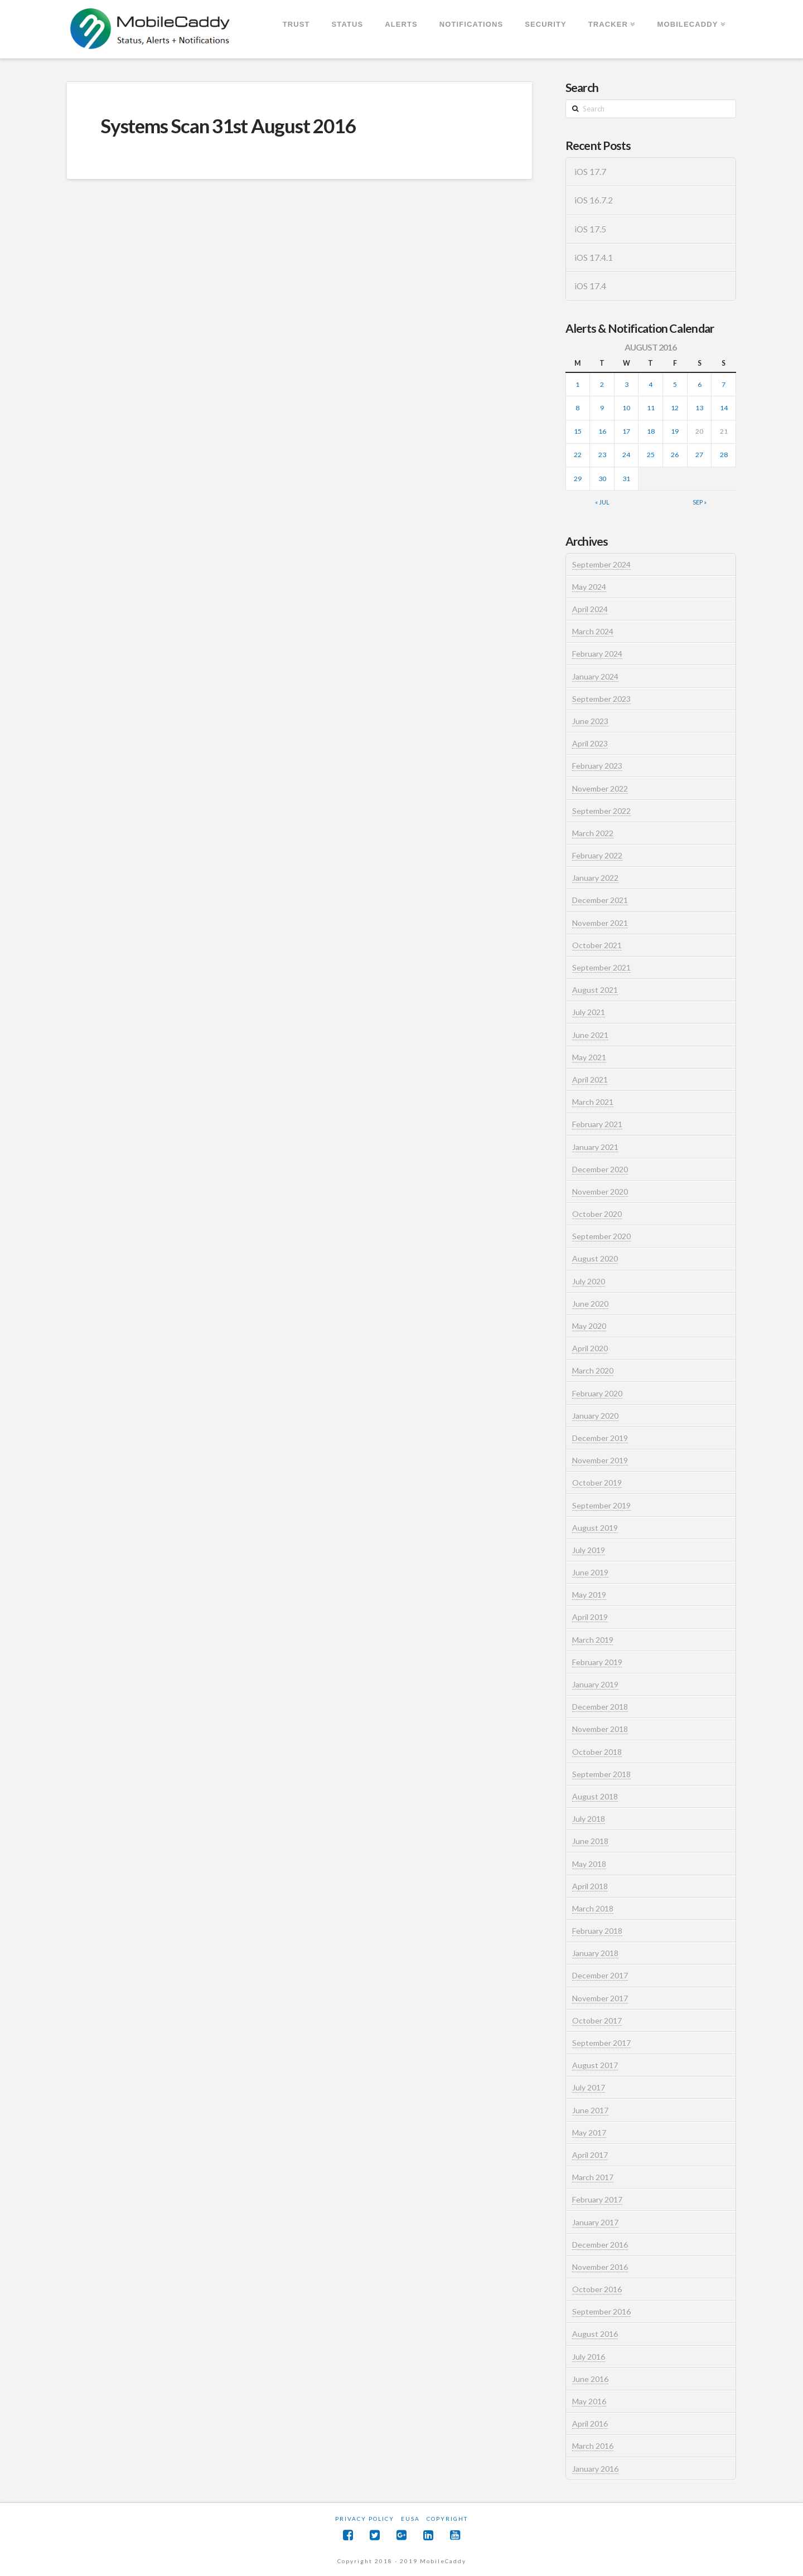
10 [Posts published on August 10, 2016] (626, 408)
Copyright (447, 2518)
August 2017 (595, 2065)
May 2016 (589, 2401)
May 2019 (589, 1594)
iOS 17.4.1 (593, 258)
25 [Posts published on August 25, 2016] (651, 454)
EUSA (410, 2518)
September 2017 (601, 2043)
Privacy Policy (364, 2518)
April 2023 (590, 743)
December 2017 (600, 1975)
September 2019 (601, 1505)
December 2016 (600, 2244)
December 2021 (600, 900)
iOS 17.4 (590, 286)
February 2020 (597, 1393)
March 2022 (592, 833)
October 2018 (597, 1752)
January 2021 (595, 1147)
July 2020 (588, 1281)
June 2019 (590, 1572)
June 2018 (590, 1841)
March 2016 (592, 2446)
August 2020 (595, 1258)
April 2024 (590, 609)
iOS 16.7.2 (593, 200)
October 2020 (597, 1214)
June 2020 (590, 1303)
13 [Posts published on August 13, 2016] (699, 408)
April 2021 (590, 1079)
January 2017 (595, 2222)
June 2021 (590, 1035)
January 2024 (595, 676)
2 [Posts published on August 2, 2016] (602, 384)
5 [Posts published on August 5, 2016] (675, 384)
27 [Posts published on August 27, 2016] (699, 454)
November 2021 (600, 923)
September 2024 (601, 564)
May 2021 (589, 1057)
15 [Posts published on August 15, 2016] (578, 431)
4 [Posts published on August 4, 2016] (650, 384)
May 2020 (589, 1326)
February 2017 (597, 2199)
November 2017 (600, 1998)
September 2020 (601, 1236)
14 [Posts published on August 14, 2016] (724, 408)
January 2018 (595, 1953)
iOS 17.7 (590, 172)
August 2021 (595, 989)
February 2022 (597, 855)
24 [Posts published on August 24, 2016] (626, 454)
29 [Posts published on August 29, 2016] (578, 478)
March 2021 (592, 1102)
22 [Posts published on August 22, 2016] (578, 454)
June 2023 (590, 721)
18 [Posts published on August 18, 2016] (651, 431)
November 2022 (600, 788)
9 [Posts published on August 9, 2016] (602, 408)
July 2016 (588, 2356)
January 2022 (595, 877)
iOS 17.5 (590, 229)
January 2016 (595, 2468)
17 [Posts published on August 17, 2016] (626, 431)
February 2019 (597, 1662)
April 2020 (590, 1348)
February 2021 (597, 1124)
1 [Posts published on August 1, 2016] (577, 384)
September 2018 (601, 1774)
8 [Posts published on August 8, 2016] (577, 408)
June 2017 (590, 2110)
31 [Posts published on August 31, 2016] (626, 478)
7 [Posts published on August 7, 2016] (723, 384)
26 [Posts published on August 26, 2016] (675, 454)
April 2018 (590, 1886)
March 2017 (592, 2177)
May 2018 (589, 1864)
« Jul (602, 502)
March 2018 (592, 1908)
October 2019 (597, 1482)
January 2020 (595, 1415)
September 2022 (601, 811)
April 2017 (590, 2155)
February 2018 (597, 1930)
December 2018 (600, 1706)
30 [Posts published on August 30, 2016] (602, 478)
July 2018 (588, 1818)
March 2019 (592, 1639)
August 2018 (595, 1796)
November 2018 (600, 1729)
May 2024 (589, 586)
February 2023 (597, 765)
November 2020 (600, 1191)
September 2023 (601, 699)
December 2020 (600, 1169)
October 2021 (597, 945)
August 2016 (595, 2334)
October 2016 (597, 2289)
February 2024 (597, 653)
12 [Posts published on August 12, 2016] (675, 408)
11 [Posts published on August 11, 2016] (651, 408)
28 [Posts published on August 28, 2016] (724, 454)
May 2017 (589, 2132)
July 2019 (588, 1550)
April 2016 (590, 2423)
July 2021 (588, 1012)
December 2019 (600, 1438)
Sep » (700, 502)
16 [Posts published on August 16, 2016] (602, 431)
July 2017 (588, 2087)
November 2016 (600, 2267)
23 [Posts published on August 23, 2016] (602, 454)
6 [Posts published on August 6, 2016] (700, 384)
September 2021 (601, 967)
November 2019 (600, 1460)
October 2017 (597, 2020)
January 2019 (595, 1684)
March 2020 (592, 1370)
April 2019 (590, 1617)
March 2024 (592, 631)
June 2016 (590, 2379)
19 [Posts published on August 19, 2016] (675, 431)
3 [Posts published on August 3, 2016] (626, 384)
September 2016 (601, 2311)
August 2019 (595, 1527)
